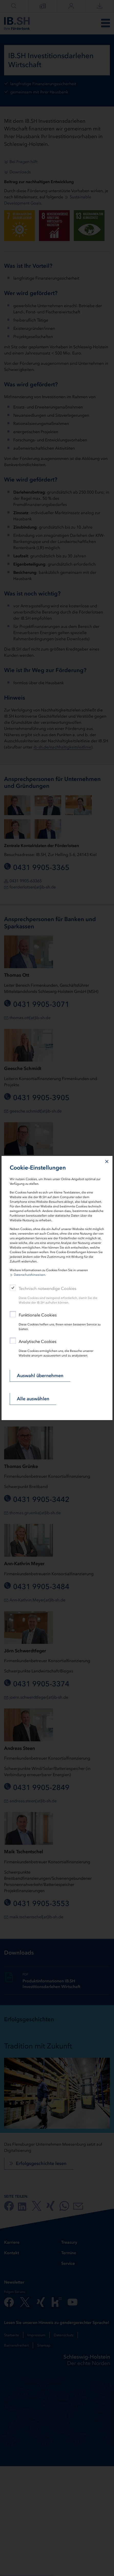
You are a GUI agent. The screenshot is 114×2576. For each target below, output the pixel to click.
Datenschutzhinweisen (29, 1275)
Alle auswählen (33, 1399)
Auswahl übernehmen (40, 1375)
